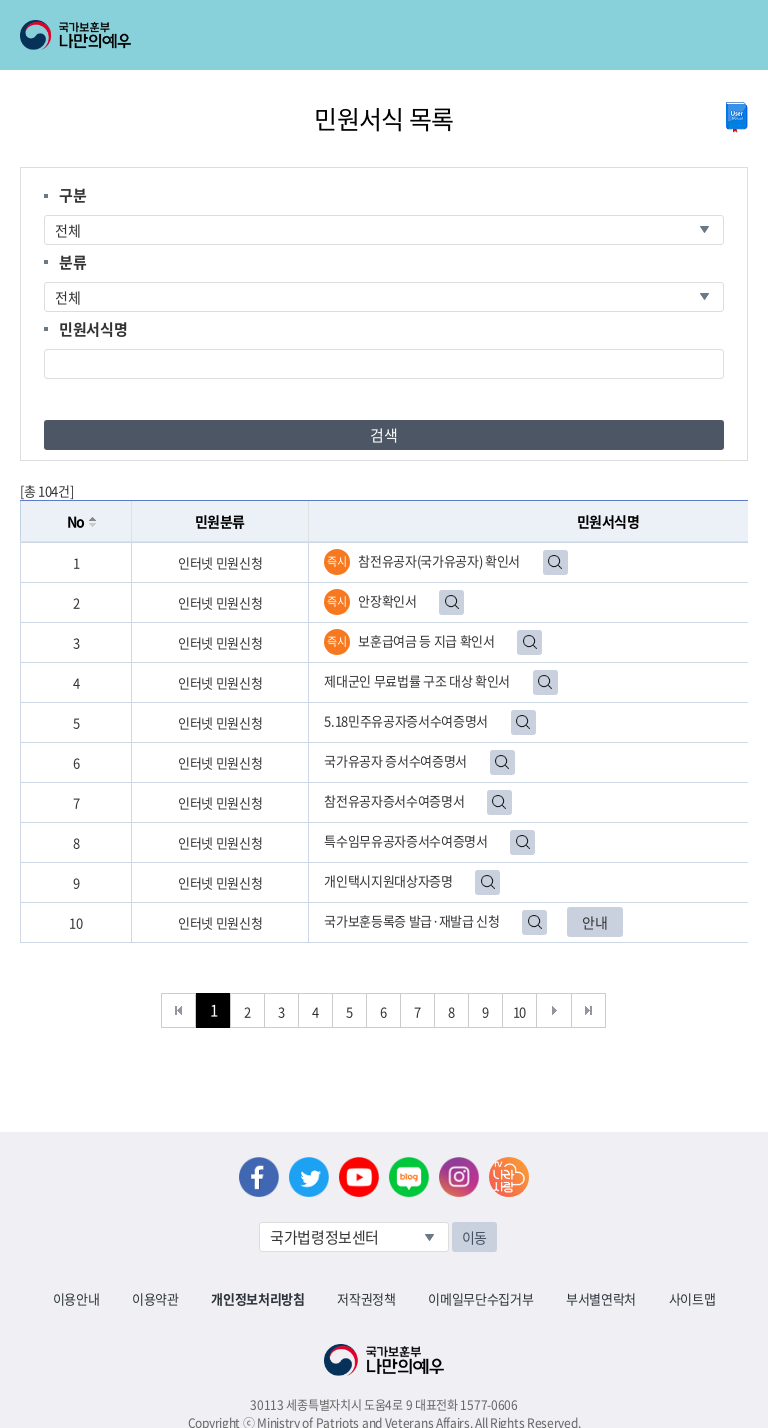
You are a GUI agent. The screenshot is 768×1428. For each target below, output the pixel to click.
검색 (383, 435)
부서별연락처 (601, 1298)
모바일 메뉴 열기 (734, 35)
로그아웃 (241, 11)
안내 (594, 922)
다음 (554, 1010)
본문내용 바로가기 (0, 0)
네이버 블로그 (409, 1177)
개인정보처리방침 (257, 1298)
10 (519, 1011)
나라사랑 (509, 1177)
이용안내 (76, 1298)
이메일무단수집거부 (480, 1298)
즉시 (336, 561)
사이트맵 (692, 1298)
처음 (178, 1010)
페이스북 (259, 1177)
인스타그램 (459, 1177)
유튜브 (359, 1177)
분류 (72, 262)
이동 (474, 1237)
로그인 (171, 11)
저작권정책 (366, 1298)
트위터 (309, 1177)
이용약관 (155, 1298)
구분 (72, 195)
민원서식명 (93, 329)
